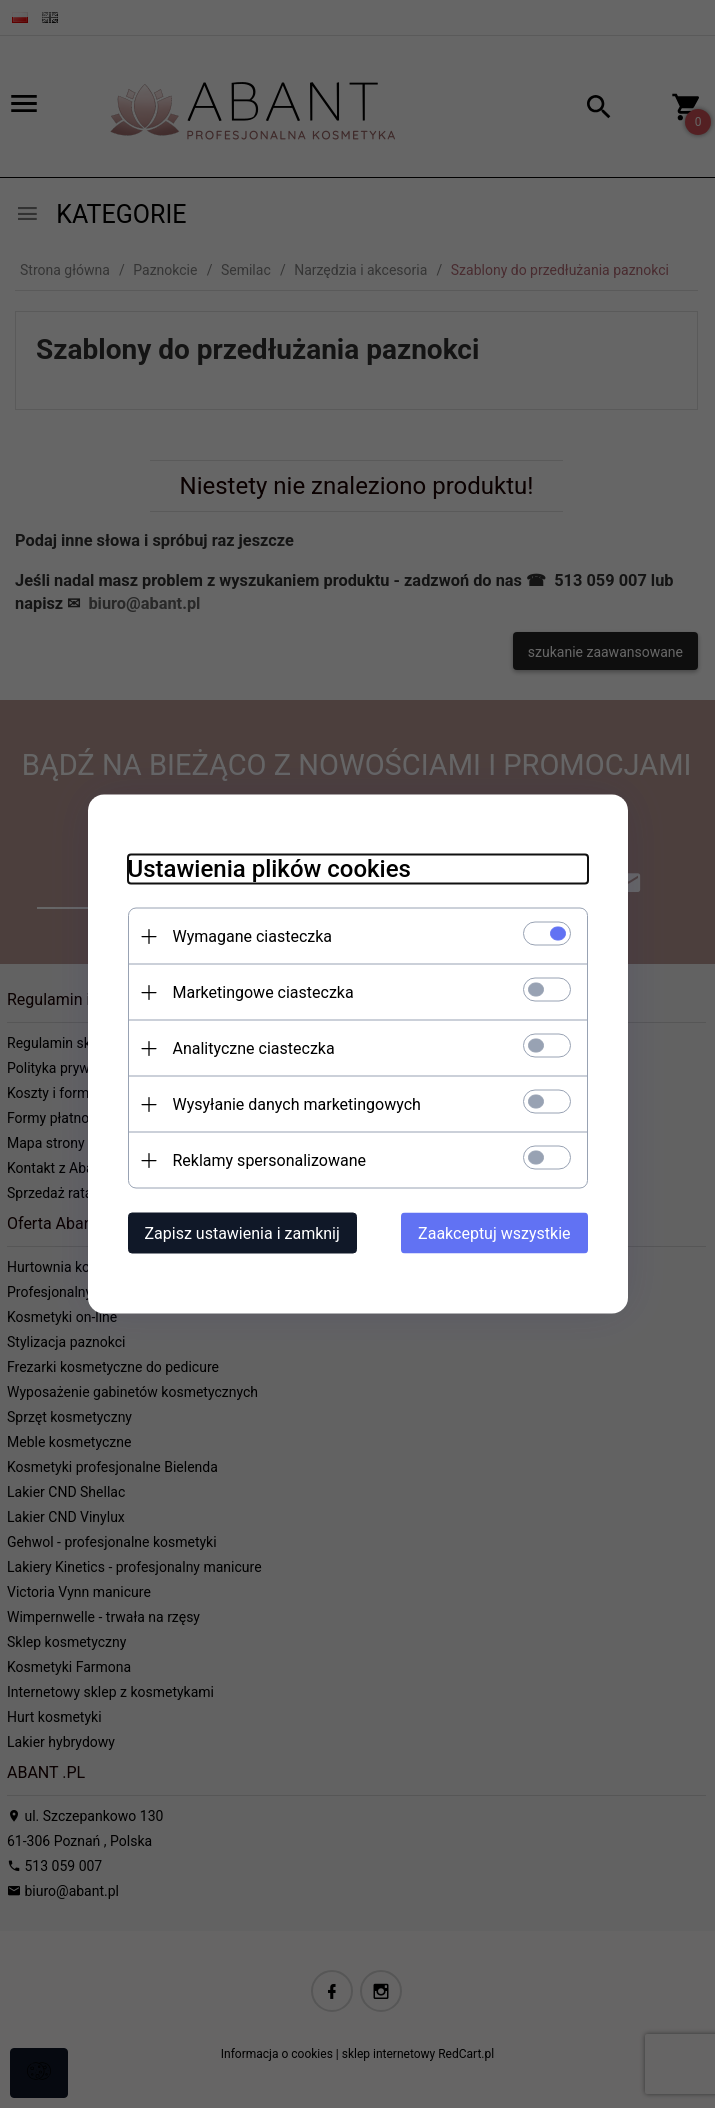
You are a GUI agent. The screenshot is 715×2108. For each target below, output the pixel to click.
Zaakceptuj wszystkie (494, 1233)
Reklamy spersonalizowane (269, 1160)
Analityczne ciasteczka (254, 1048)
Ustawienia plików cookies (269, 869)
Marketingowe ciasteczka (263, 992)
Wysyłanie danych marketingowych (297, 1104)
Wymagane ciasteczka (253, 936)
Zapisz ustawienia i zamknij (242, 1233)
